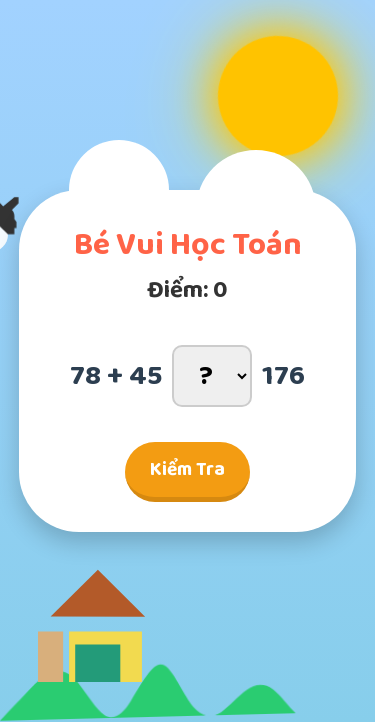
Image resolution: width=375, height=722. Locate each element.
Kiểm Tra (187, 469)
